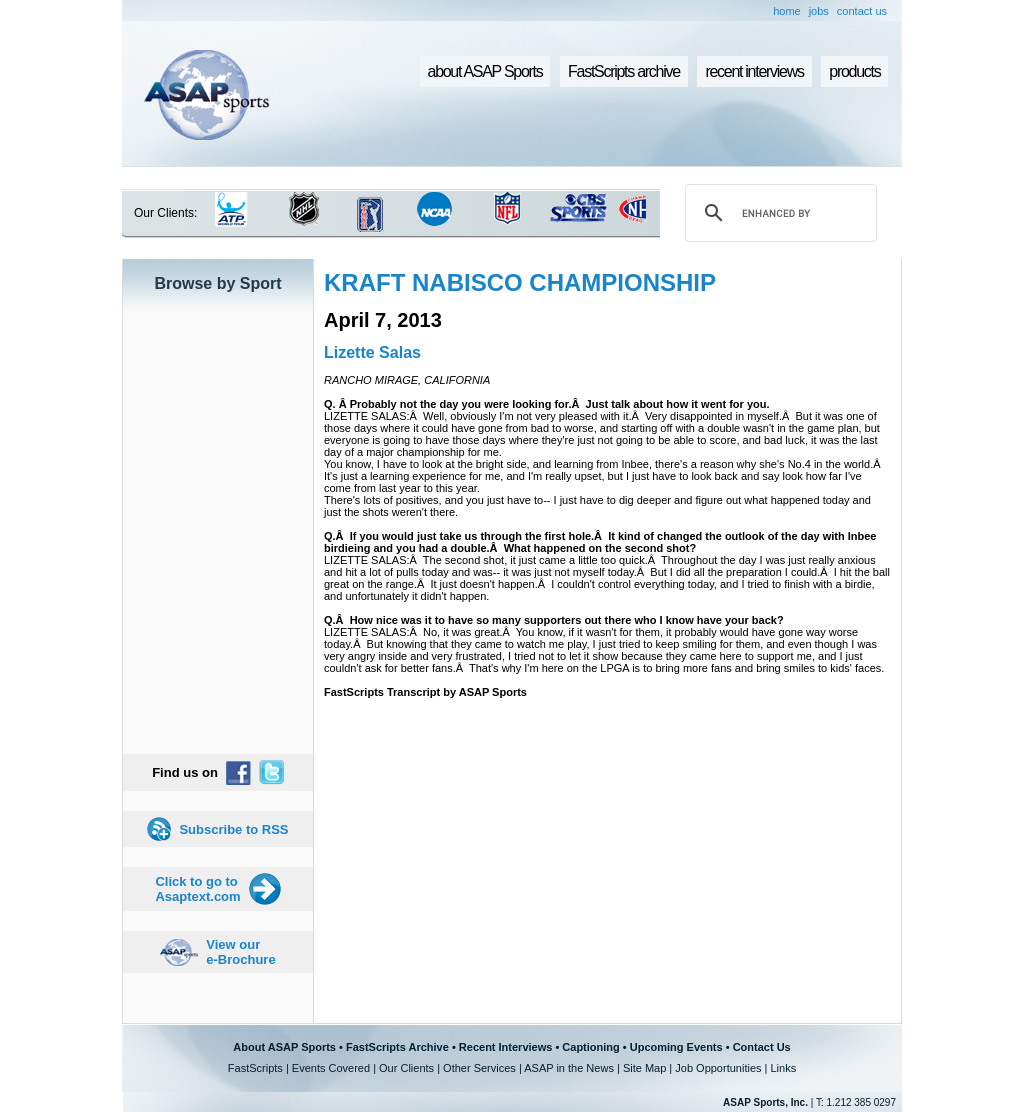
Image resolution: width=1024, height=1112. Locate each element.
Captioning (590, 1047)
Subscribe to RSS (233, 829)
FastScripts (255, 1068)
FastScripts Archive (397, 1047)
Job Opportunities (718, 1068)
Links (783, 1068)
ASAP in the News (569, 1068)
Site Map (644, 1068)
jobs (819, 11)
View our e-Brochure (240, 952)
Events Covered (331, 1068)
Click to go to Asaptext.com (197, 889)
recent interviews (754, 71)
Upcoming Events (676, 1047)
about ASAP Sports (485, 71)
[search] (778, 213)
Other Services (479, 1068)
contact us (862, 11)
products (854, 71)
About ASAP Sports (284, 1047)
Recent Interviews (506, 1047)
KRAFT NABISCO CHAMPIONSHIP (520, 282)
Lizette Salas (372, 352)
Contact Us (762, 1047)
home (787, 11)
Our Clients (406, 1068)
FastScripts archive (624, 71)
